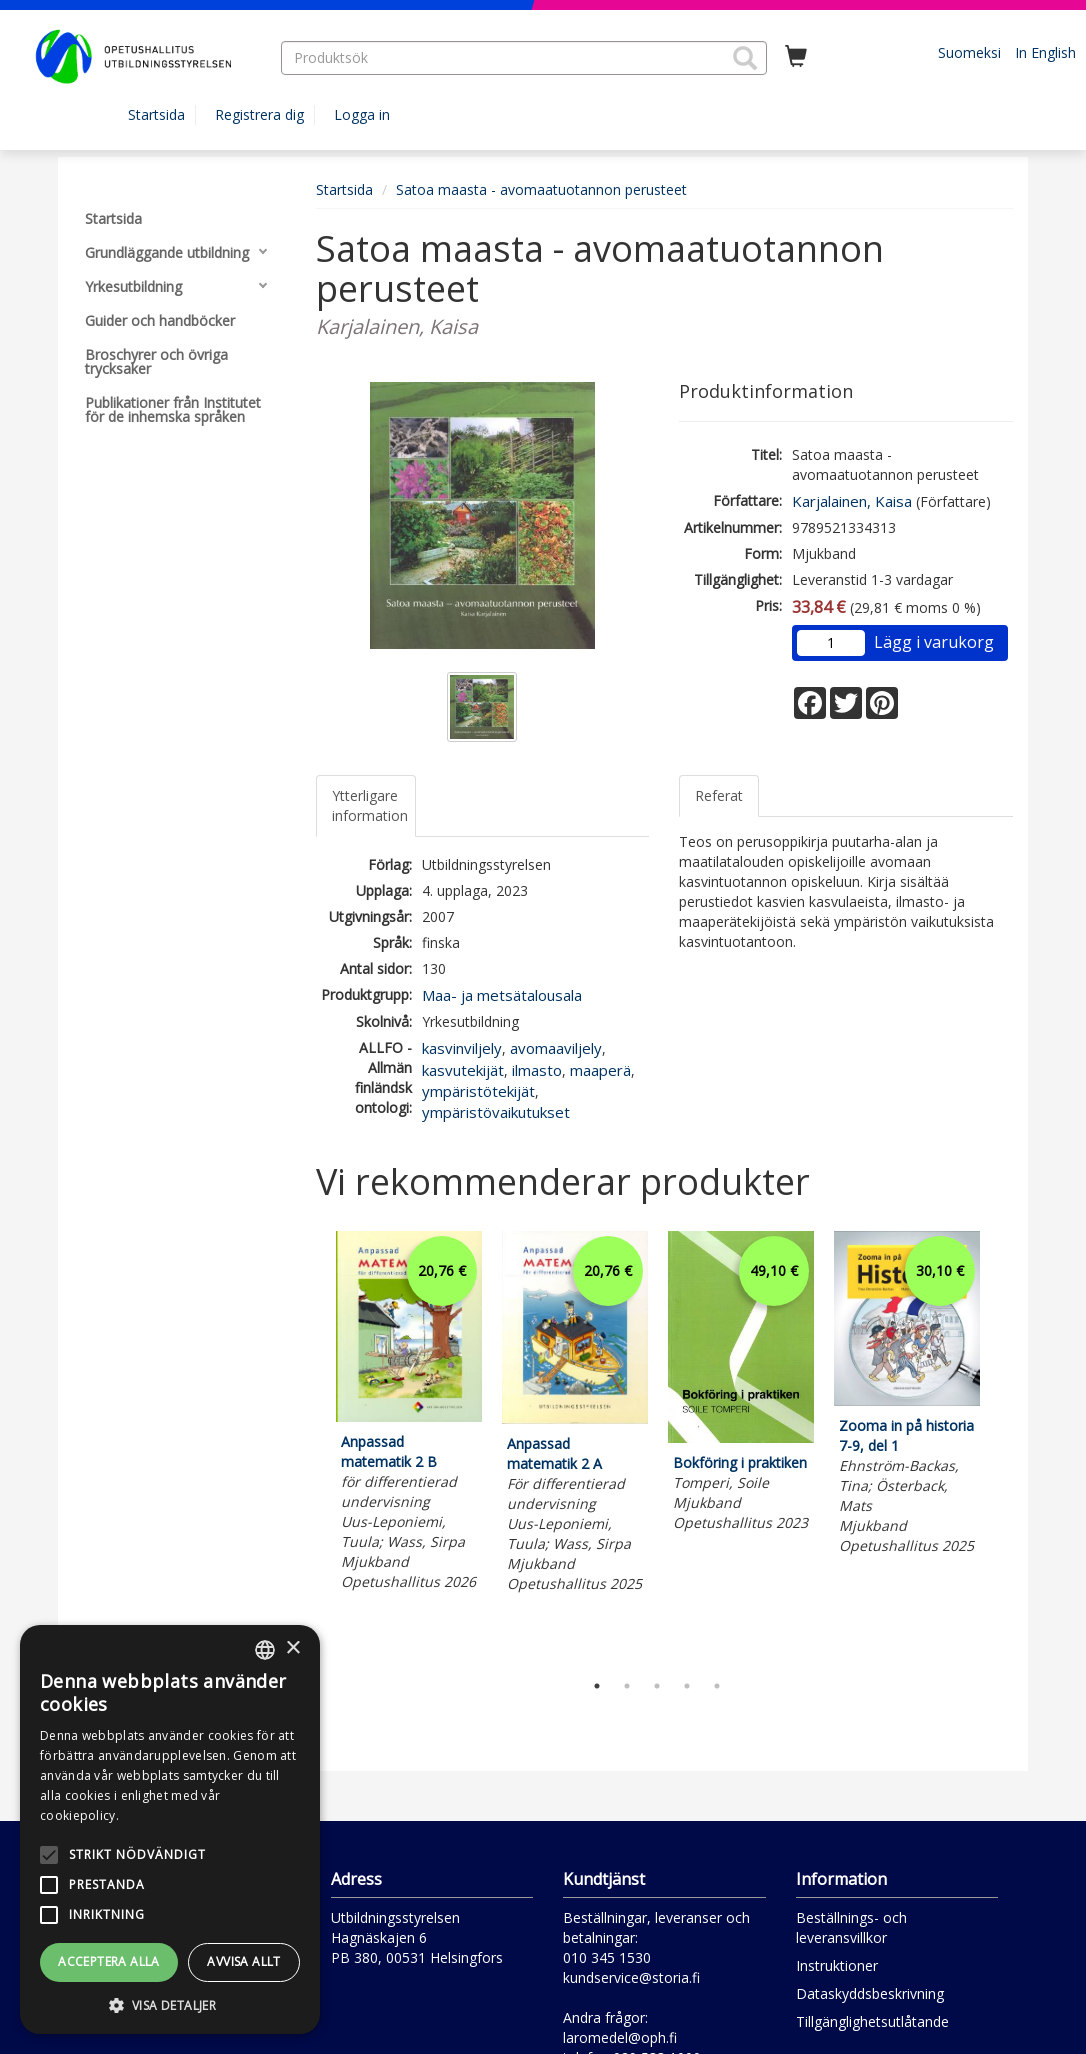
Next (1003, 1446)
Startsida (156, 114)
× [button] (292, 1648)
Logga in (362, 114)
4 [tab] (687, 1686)
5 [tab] (717, 1686)
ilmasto (537, 1070)
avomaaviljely (556, 1048)
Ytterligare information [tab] (370, 805)
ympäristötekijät (478, 1091)
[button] (745, 58)
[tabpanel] (409, 1413)
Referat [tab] (719, 795)
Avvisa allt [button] (243, 1961)
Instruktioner (837, 1965)
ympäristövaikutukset (496, 1112)
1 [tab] (597, 1686)
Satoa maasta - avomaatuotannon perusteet (541, 189)
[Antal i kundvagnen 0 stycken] (796, 57)
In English (1045, 52)
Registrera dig (259, 114)
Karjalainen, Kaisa (852, 501)
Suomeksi (969, 52)
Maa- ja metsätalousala (502, 995)
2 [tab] (627, 1686)
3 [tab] (657, 1686)
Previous (311, 1446)
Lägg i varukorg (934, 642)
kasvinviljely (462, 1048)
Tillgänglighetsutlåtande (872, 2021)
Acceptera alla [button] (109, 1961)
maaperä (600, 1070)
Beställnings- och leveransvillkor (851, 1927)
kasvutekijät (463, 1070)
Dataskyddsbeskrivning (870, 1993)
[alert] (170, 1829)
